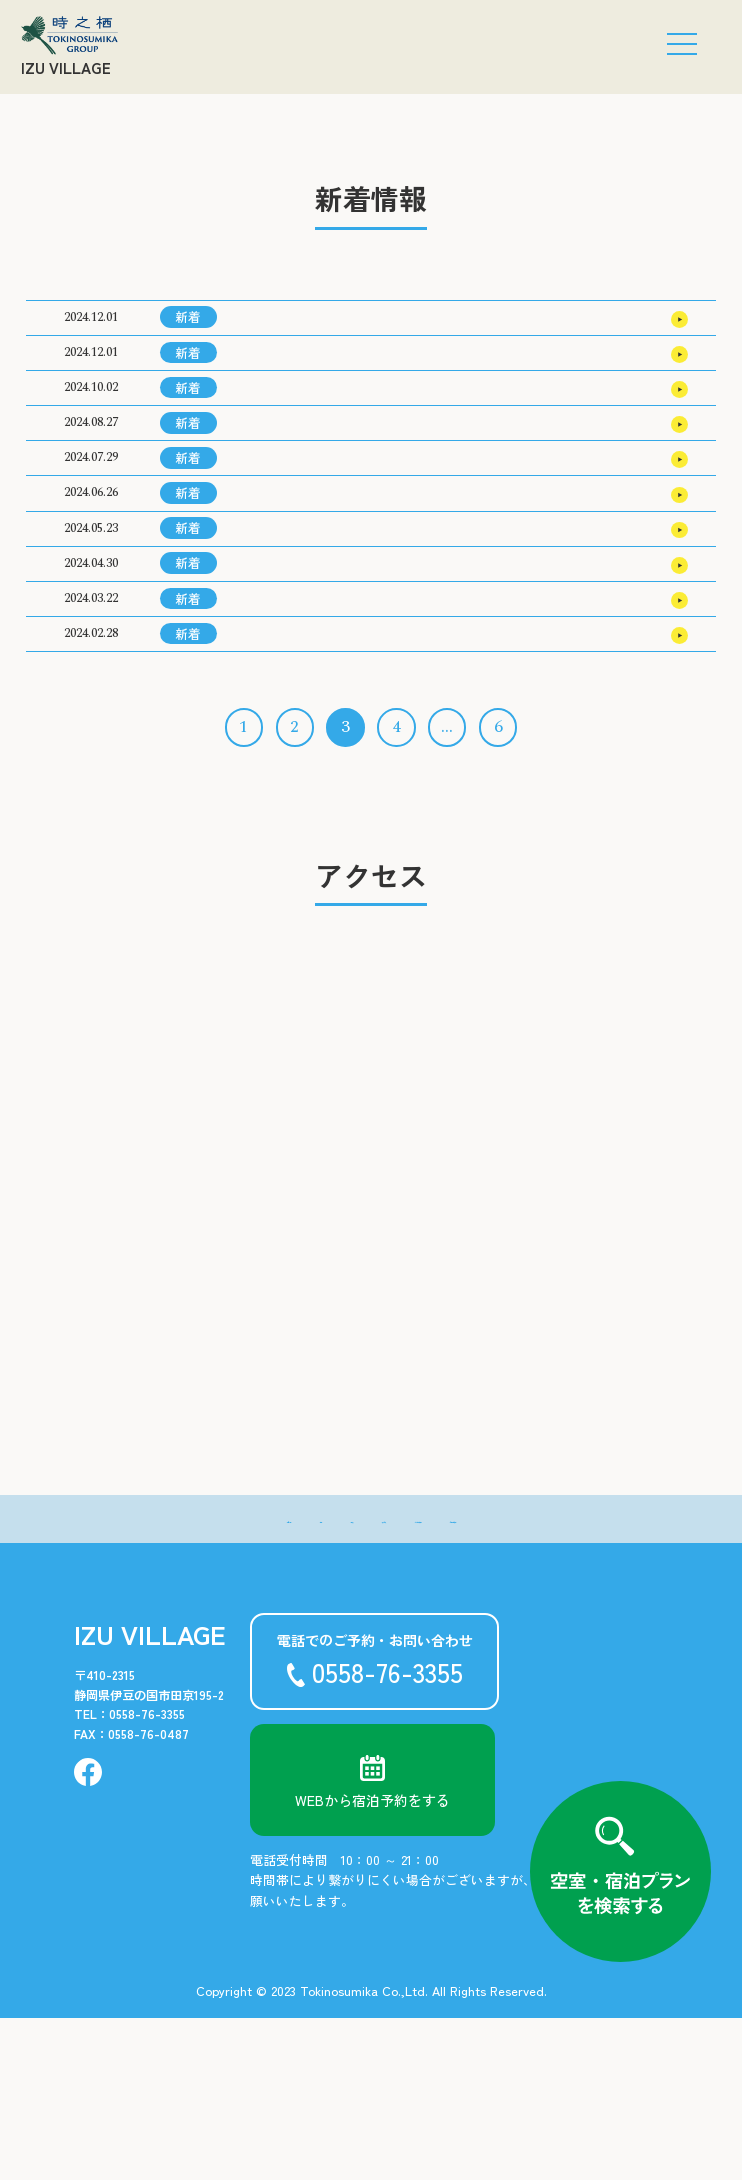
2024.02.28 (91, 787)
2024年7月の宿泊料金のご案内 (330, 737)
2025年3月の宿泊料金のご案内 (329, 326)
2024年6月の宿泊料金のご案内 (330, 788)
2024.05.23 (91, 633)
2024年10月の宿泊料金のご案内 (333, 583)
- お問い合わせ (571, 1680)
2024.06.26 (91, 582)
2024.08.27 (91, 479)
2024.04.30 (91, 684)
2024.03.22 (91, 736)
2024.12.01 (91, 325)
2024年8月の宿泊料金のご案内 (330, 685)
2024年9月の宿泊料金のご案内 (330, 634)
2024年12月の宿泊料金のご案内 (333, 480)
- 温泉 (292, 1680)
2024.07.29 (91, 530)
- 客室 (231, 1680)
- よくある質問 (462, 1680)
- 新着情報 (158, 1680)
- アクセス (365, 1680)
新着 (188, 325)
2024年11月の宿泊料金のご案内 (333, 531)
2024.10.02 (91, 428)
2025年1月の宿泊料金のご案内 (329, 428)
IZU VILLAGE (66, 67)
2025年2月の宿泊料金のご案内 (329, 377)
